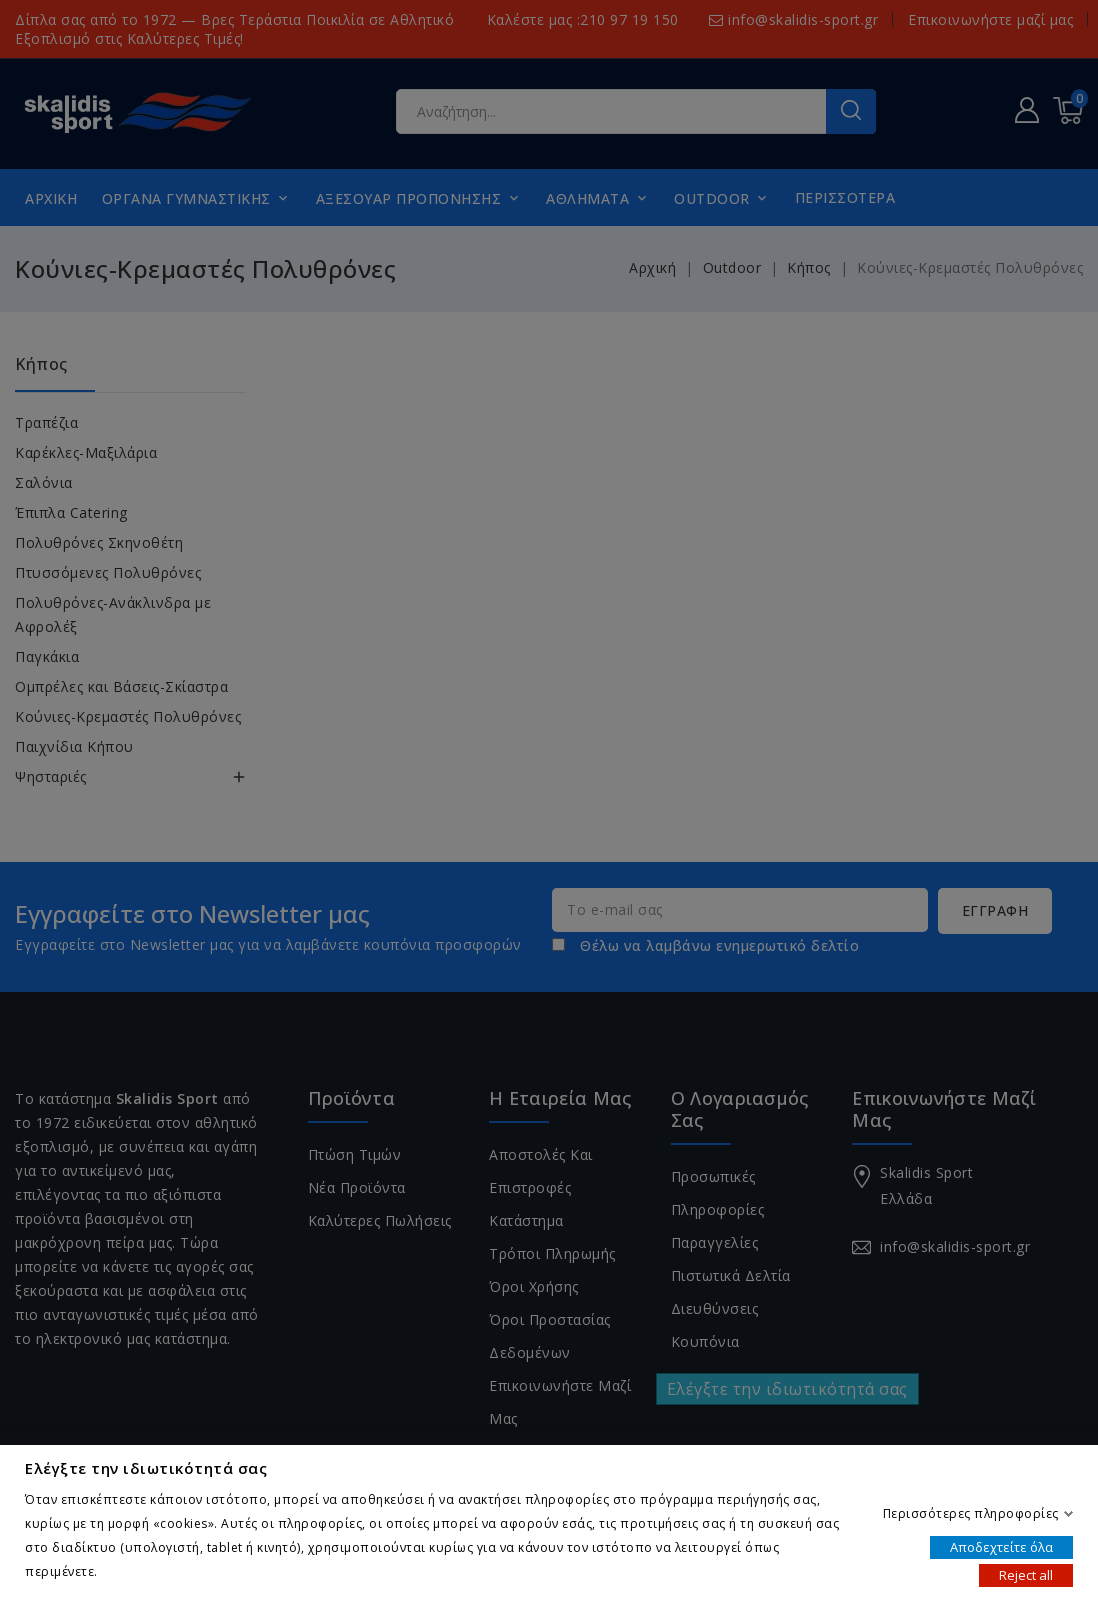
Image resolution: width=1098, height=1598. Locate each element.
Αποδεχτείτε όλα (1001, 1546)
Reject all (1026, 1574)
